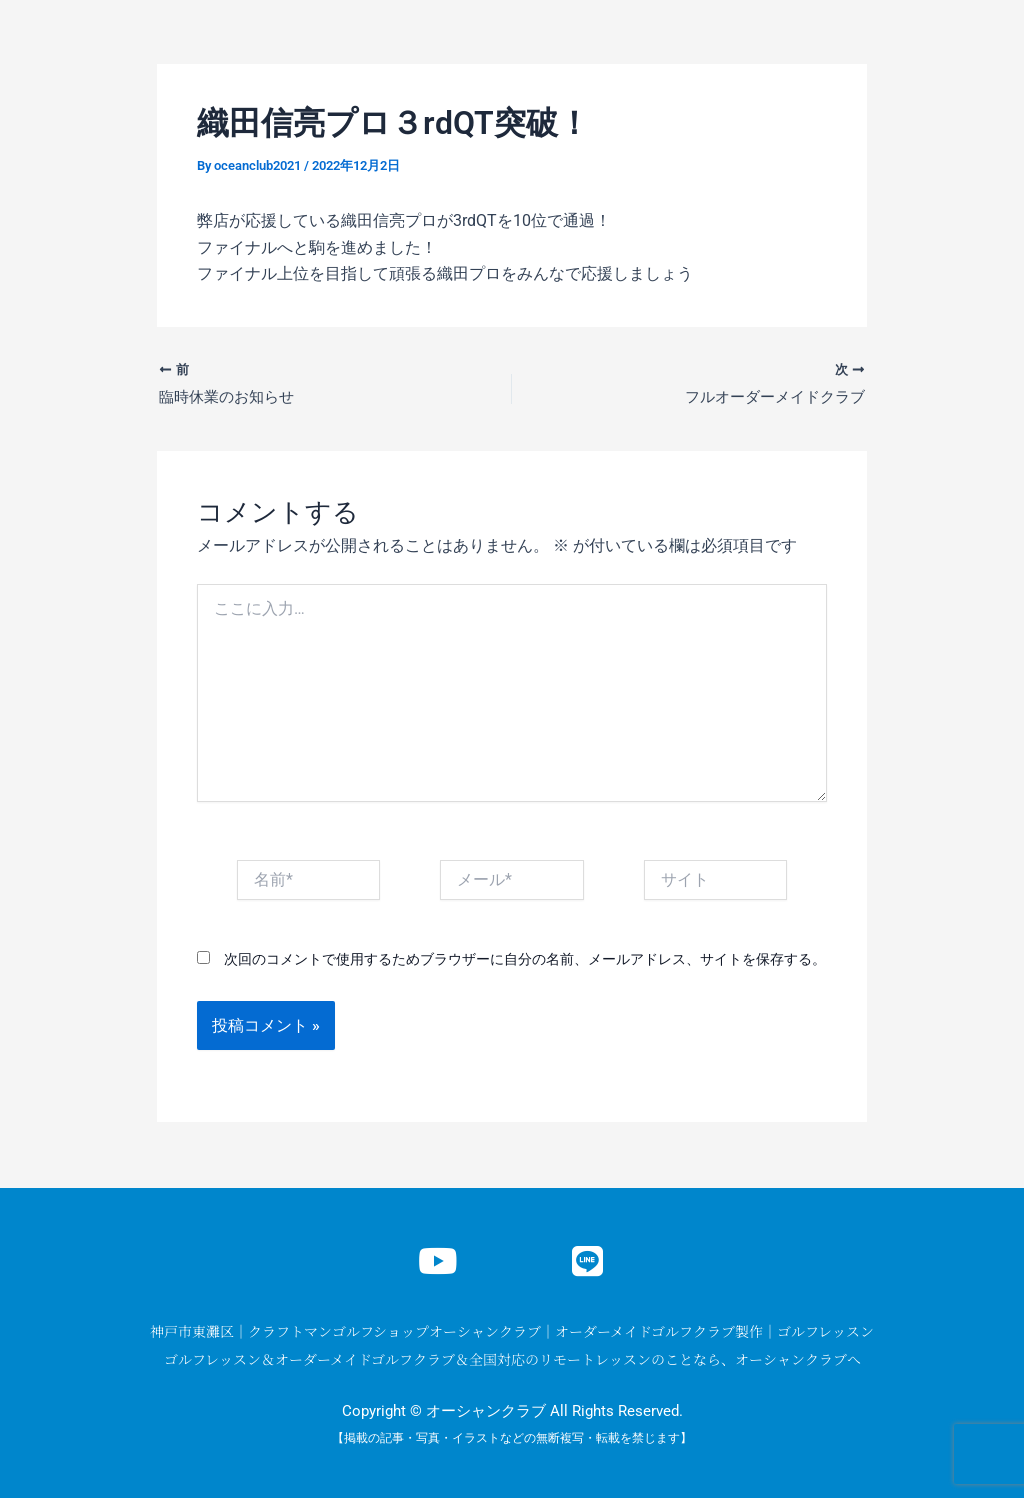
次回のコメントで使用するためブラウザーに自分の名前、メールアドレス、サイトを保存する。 (525, 961)
